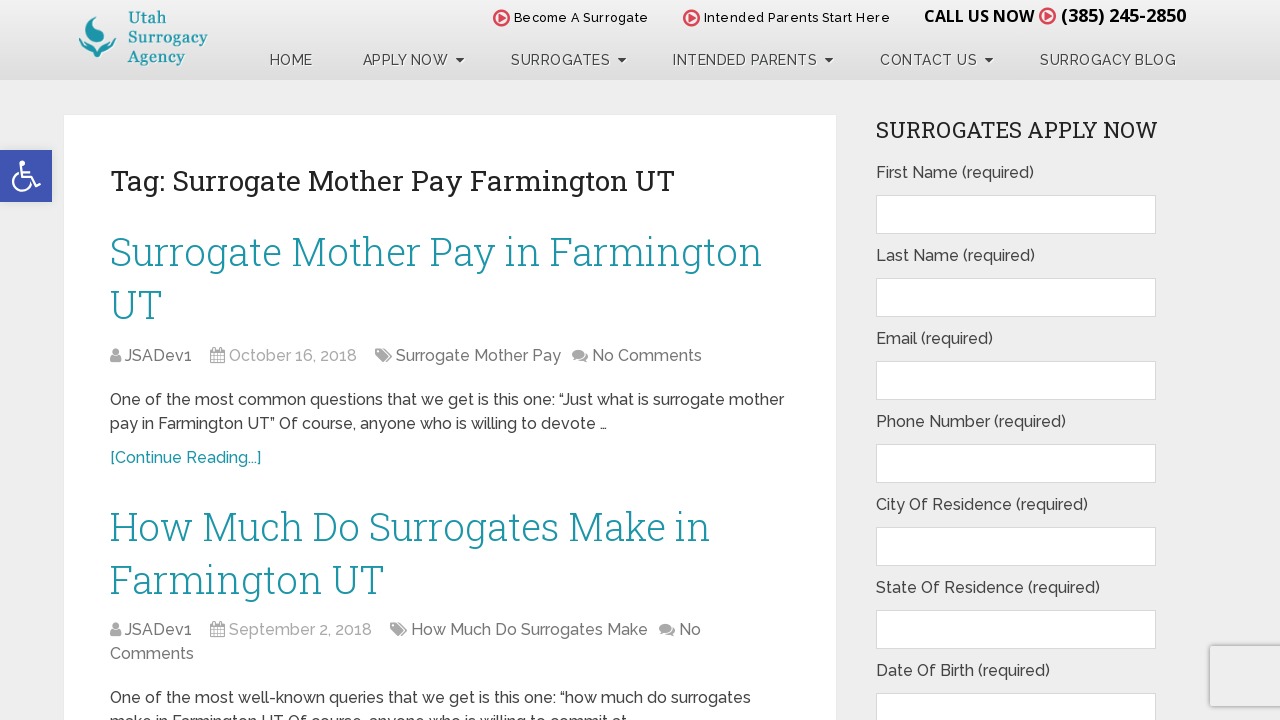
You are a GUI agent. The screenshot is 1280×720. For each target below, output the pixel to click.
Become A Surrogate (571, 17)
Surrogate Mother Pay (478, 355)
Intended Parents (745, 60)
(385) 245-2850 (1123, 15)
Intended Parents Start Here (787, 17)
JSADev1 (158, 355)
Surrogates (560, 60)
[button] (26, 176)
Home (291, 60)
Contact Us (928, 60)
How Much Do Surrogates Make (529, 629)
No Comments (647, 355)
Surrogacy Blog (1108, 60)
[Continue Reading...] (185, 457)
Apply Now (406, 60)
